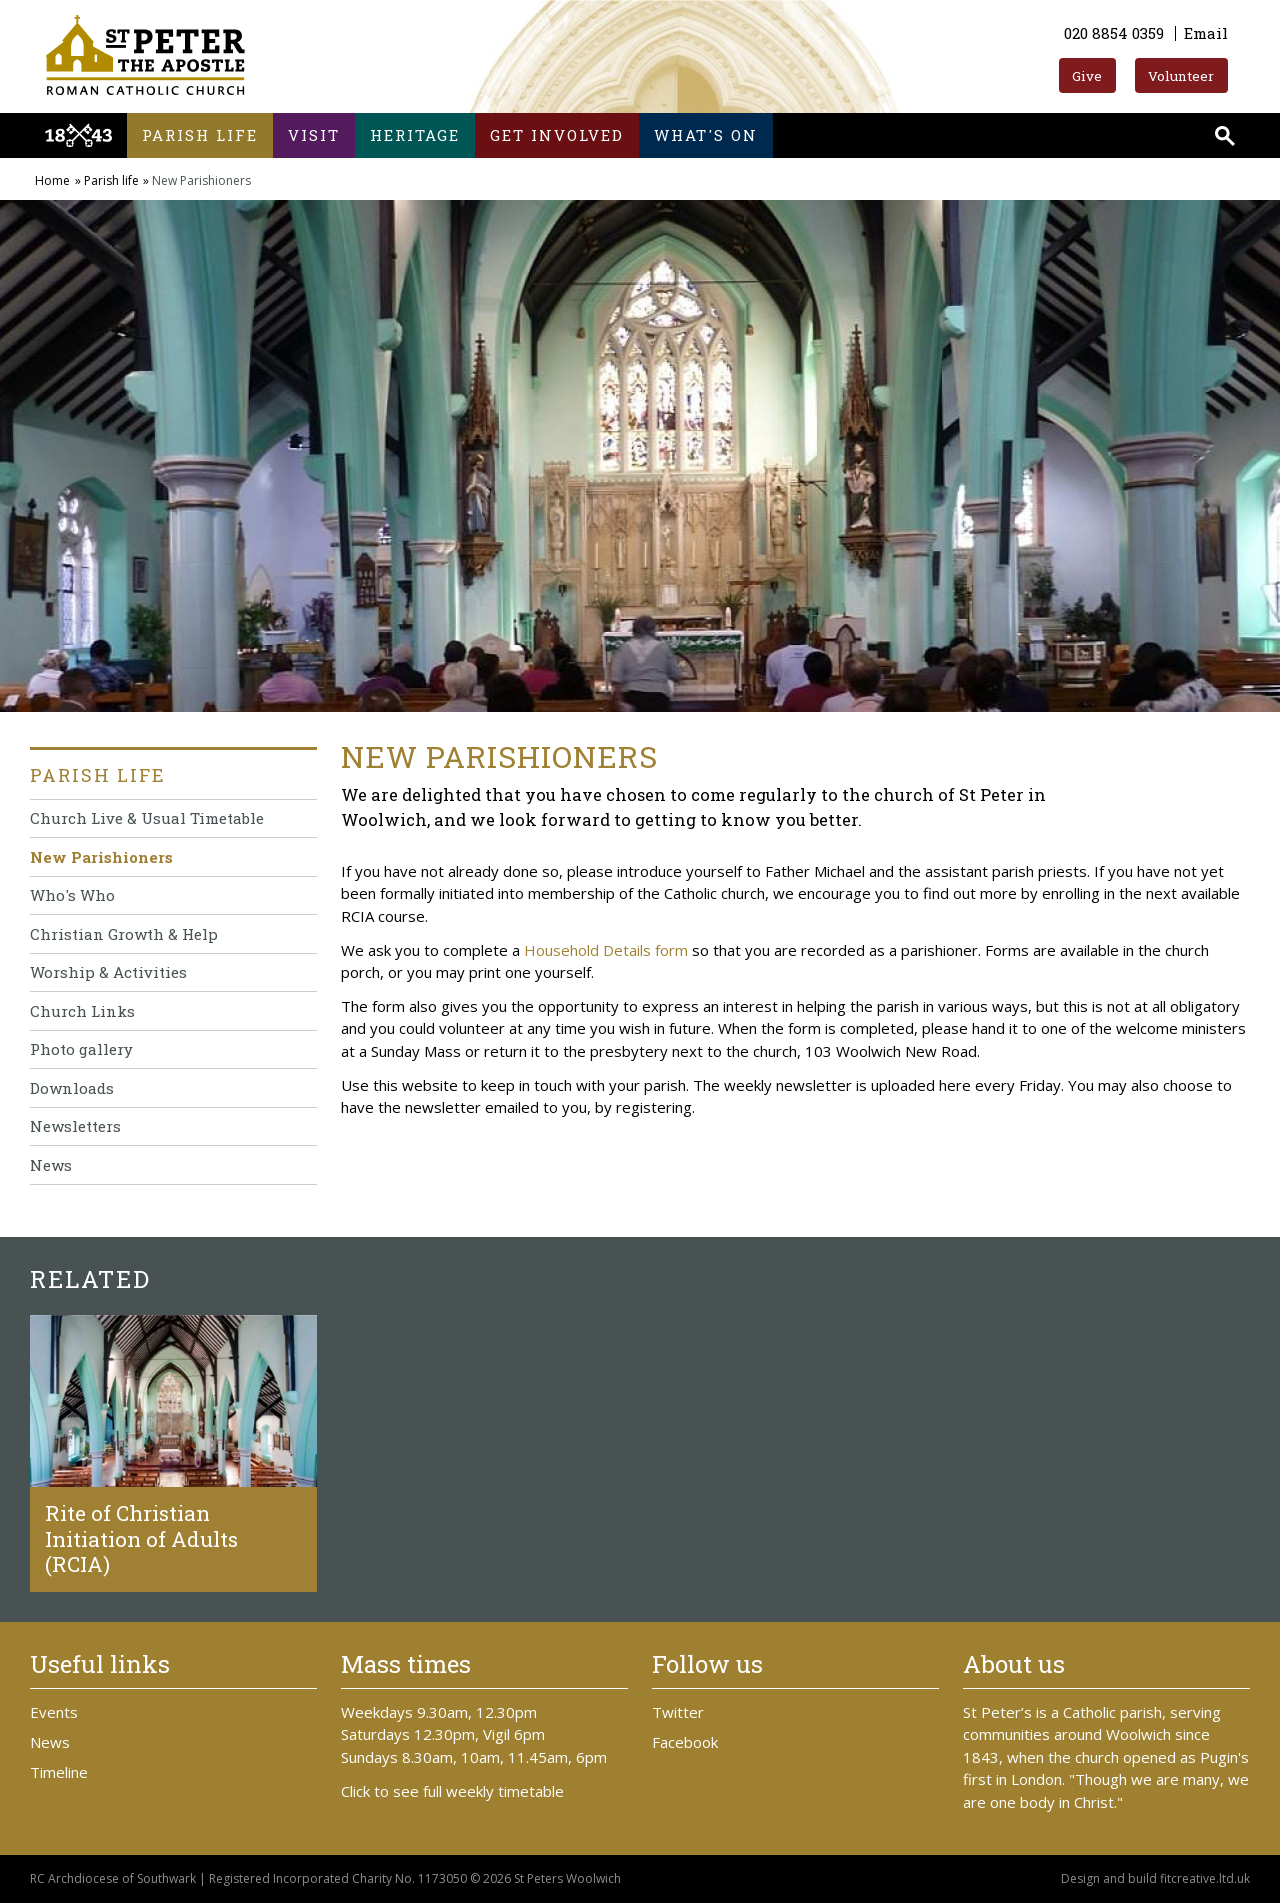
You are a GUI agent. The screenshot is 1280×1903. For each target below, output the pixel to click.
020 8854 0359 (1114, 33)
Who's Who (72, 895)
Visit (314, 135)
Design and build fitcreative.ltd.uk (1155, 1878)
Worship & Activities (108, 972)
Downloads (72, 1088)
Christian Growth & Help (124, 934)
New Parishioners (101, 857)
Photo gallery (81, 1049)
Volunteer (1181, 76)
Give (1087, 76)
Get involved (557, 135)
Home (52, 180)
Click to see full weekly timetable (452, 1791)
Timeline (59, 1772)
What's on (706, 135)
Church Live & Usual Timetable (147, 818)
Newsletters (75, 1126)
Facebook (685, 1742)
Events (54, 1712)
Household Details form (606, 950)
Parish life (200, 135)
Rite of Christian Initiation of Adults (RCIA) (141, 1538)
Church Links (82, 1011)
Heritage (415, 135)
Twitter (678, 1712)
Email (1206, 33)
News (51, 1165)
